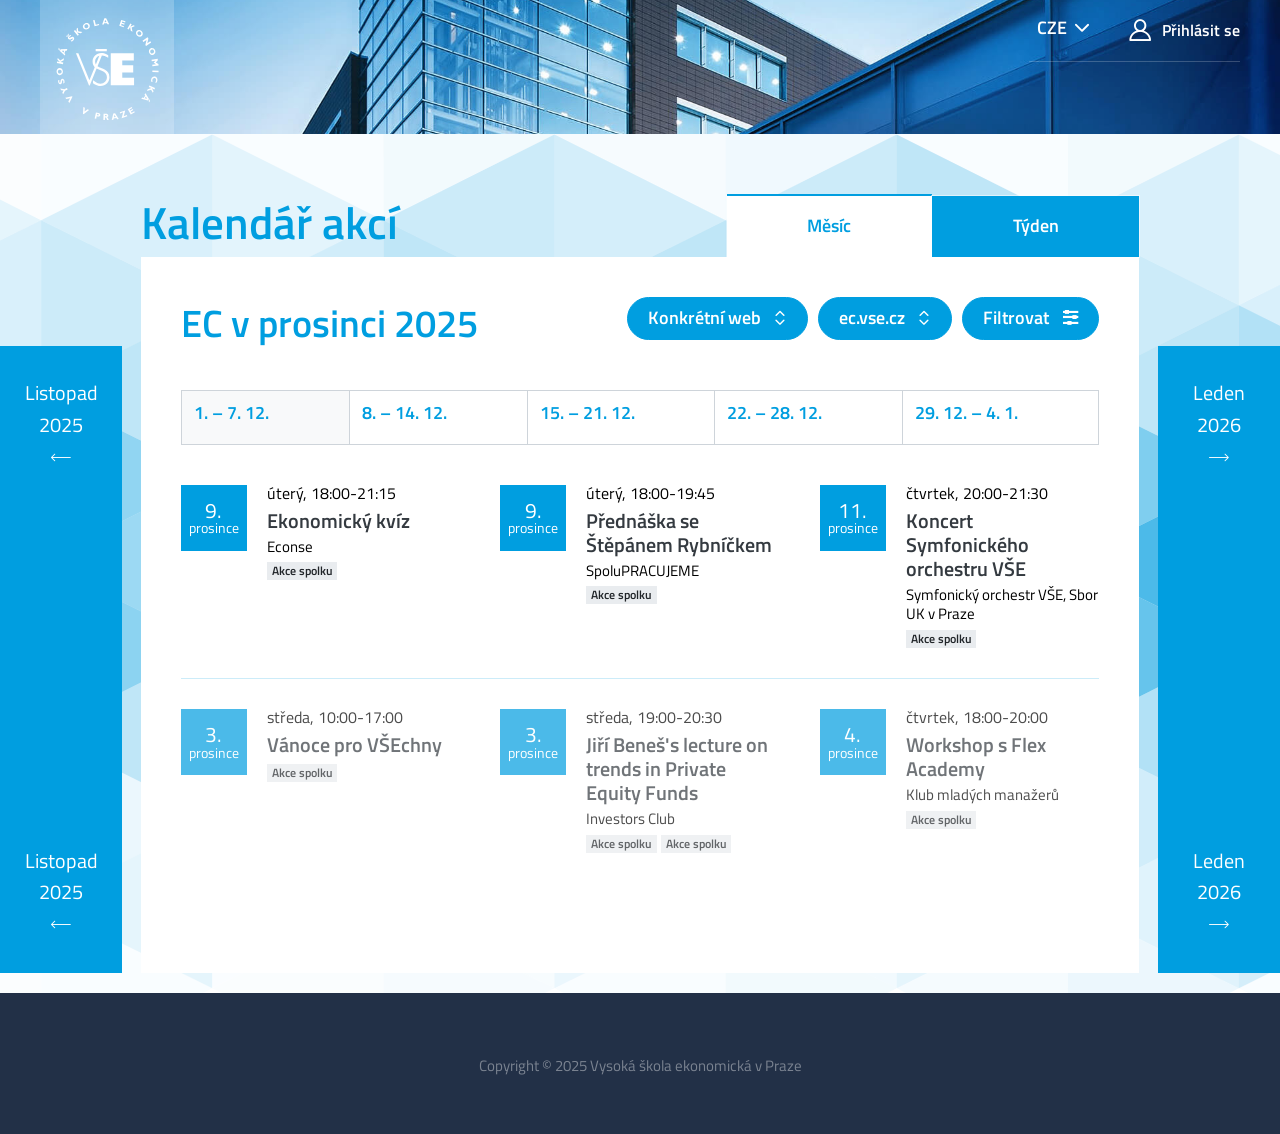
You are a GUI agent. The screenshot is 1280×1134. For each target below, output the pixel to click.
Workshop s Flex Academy (976, 756)
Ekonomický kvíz (338, 520)
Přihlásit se (1184, 30)
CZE (1052, 27)
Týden (1036, 225)
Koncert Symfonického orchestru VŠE (967, 544)
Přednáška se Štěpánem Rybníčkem (679, 532)
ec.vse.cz (874, 317)
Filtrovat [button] (1030, 317)
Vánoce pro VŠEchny (354, 744)
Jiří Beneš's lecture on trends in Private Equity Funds (677, 768)
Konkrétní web (706, 317)
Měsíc (829, 225)
